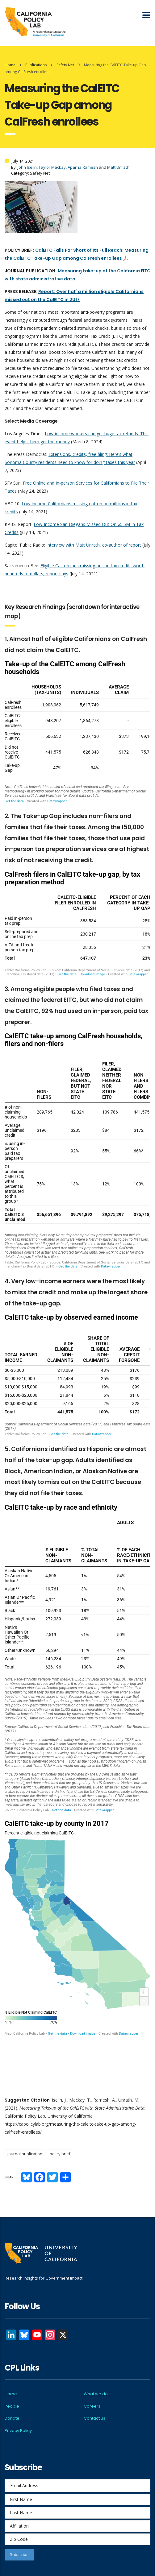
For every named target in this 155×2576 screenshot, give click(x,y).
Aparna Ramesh (83, 167)
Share (10, 2177)
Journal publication (24, 2153)
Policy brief (60, 2153)
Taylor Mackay (52, 167)
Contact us (94, 2418)
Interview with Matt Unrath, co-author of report (93, 545)
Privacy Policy (18, 2430)
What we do (96, 2394)
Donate (12, 2418)
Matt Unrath (118, 167)
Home (10, 65)
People (12, 2406)
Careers (92, 2406)
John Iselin (27, 167)
